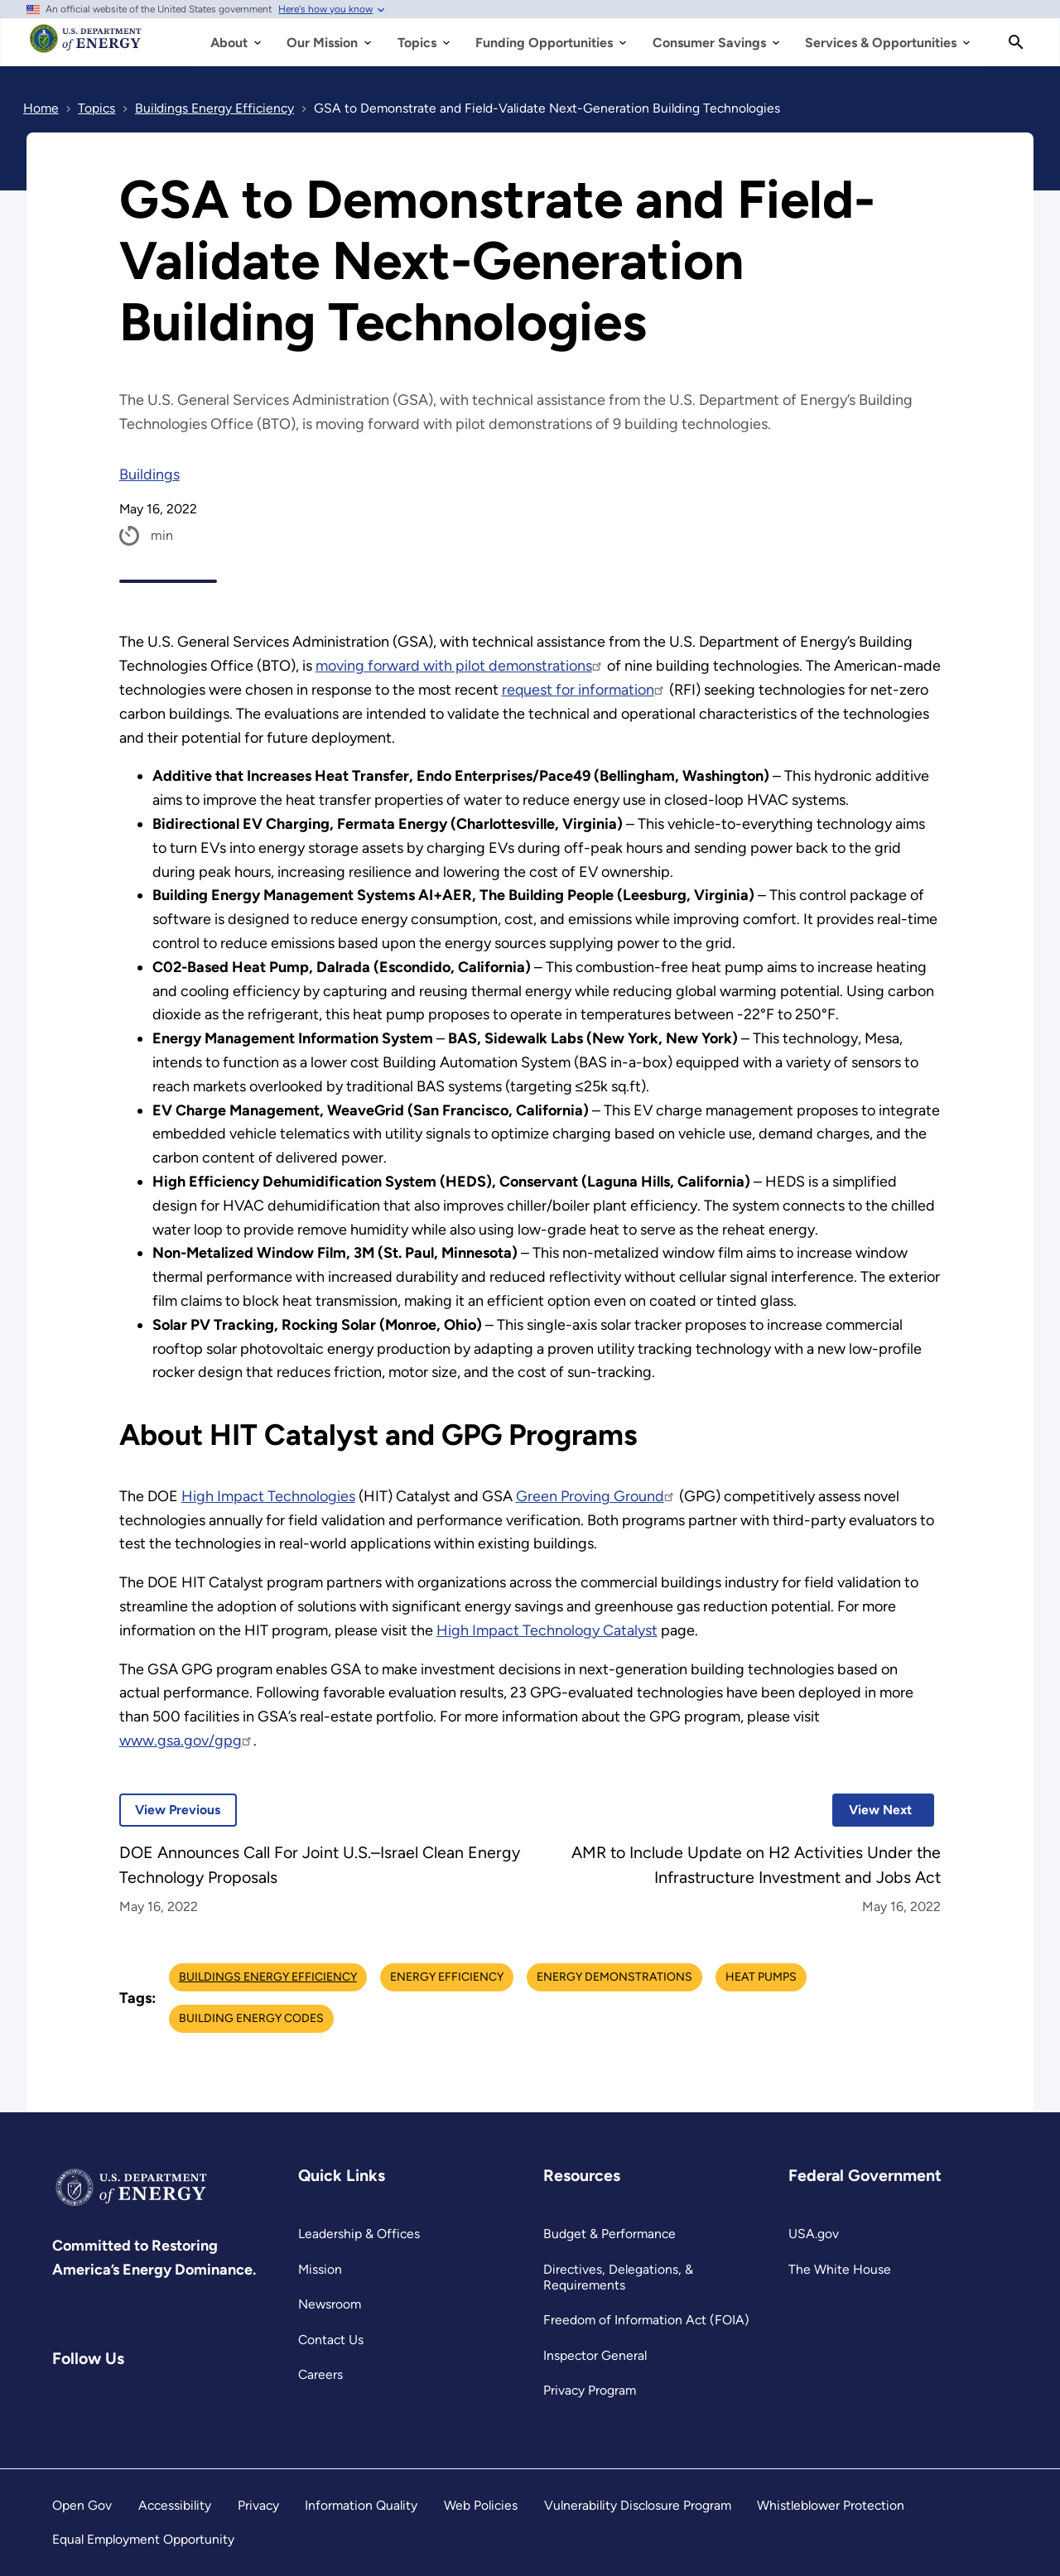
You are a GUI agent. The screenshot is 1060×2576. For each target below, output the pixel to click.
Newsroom (329, 2304)
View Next (872, 1810)
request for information (584, 690)
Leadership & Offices (359, 2233)
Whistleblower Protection (830, 2505)
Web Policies (481, 2505)
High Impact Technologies (268, 1496)
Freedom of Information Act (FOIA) (646, 2320)
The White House (839, 2269)
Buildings (149, 474)
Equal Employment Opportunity (143, 2539)
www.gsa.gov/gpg (186, 1740)
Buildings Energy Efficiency (268, 1977)
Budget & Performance (609, 2233)
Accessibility (174, 2505)
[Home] (85, 46)
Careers (320, 2374)
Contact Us (331, 2339)
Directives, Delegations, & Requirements (618, 2277)
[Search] (1016, 42)
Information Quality (361, 2505)
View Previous (170, 1810)
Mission (320, 2269)
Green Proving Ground (596, 1496)
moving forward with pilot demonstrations (460, 666)
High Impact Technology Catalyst (547, 1630)
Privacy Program (589, 2390)
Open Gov (82, 2505)
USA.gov (813, 2233)
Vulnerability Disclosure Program (637, 2505)
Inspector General (595, 2355)
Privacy (258, 2505)
